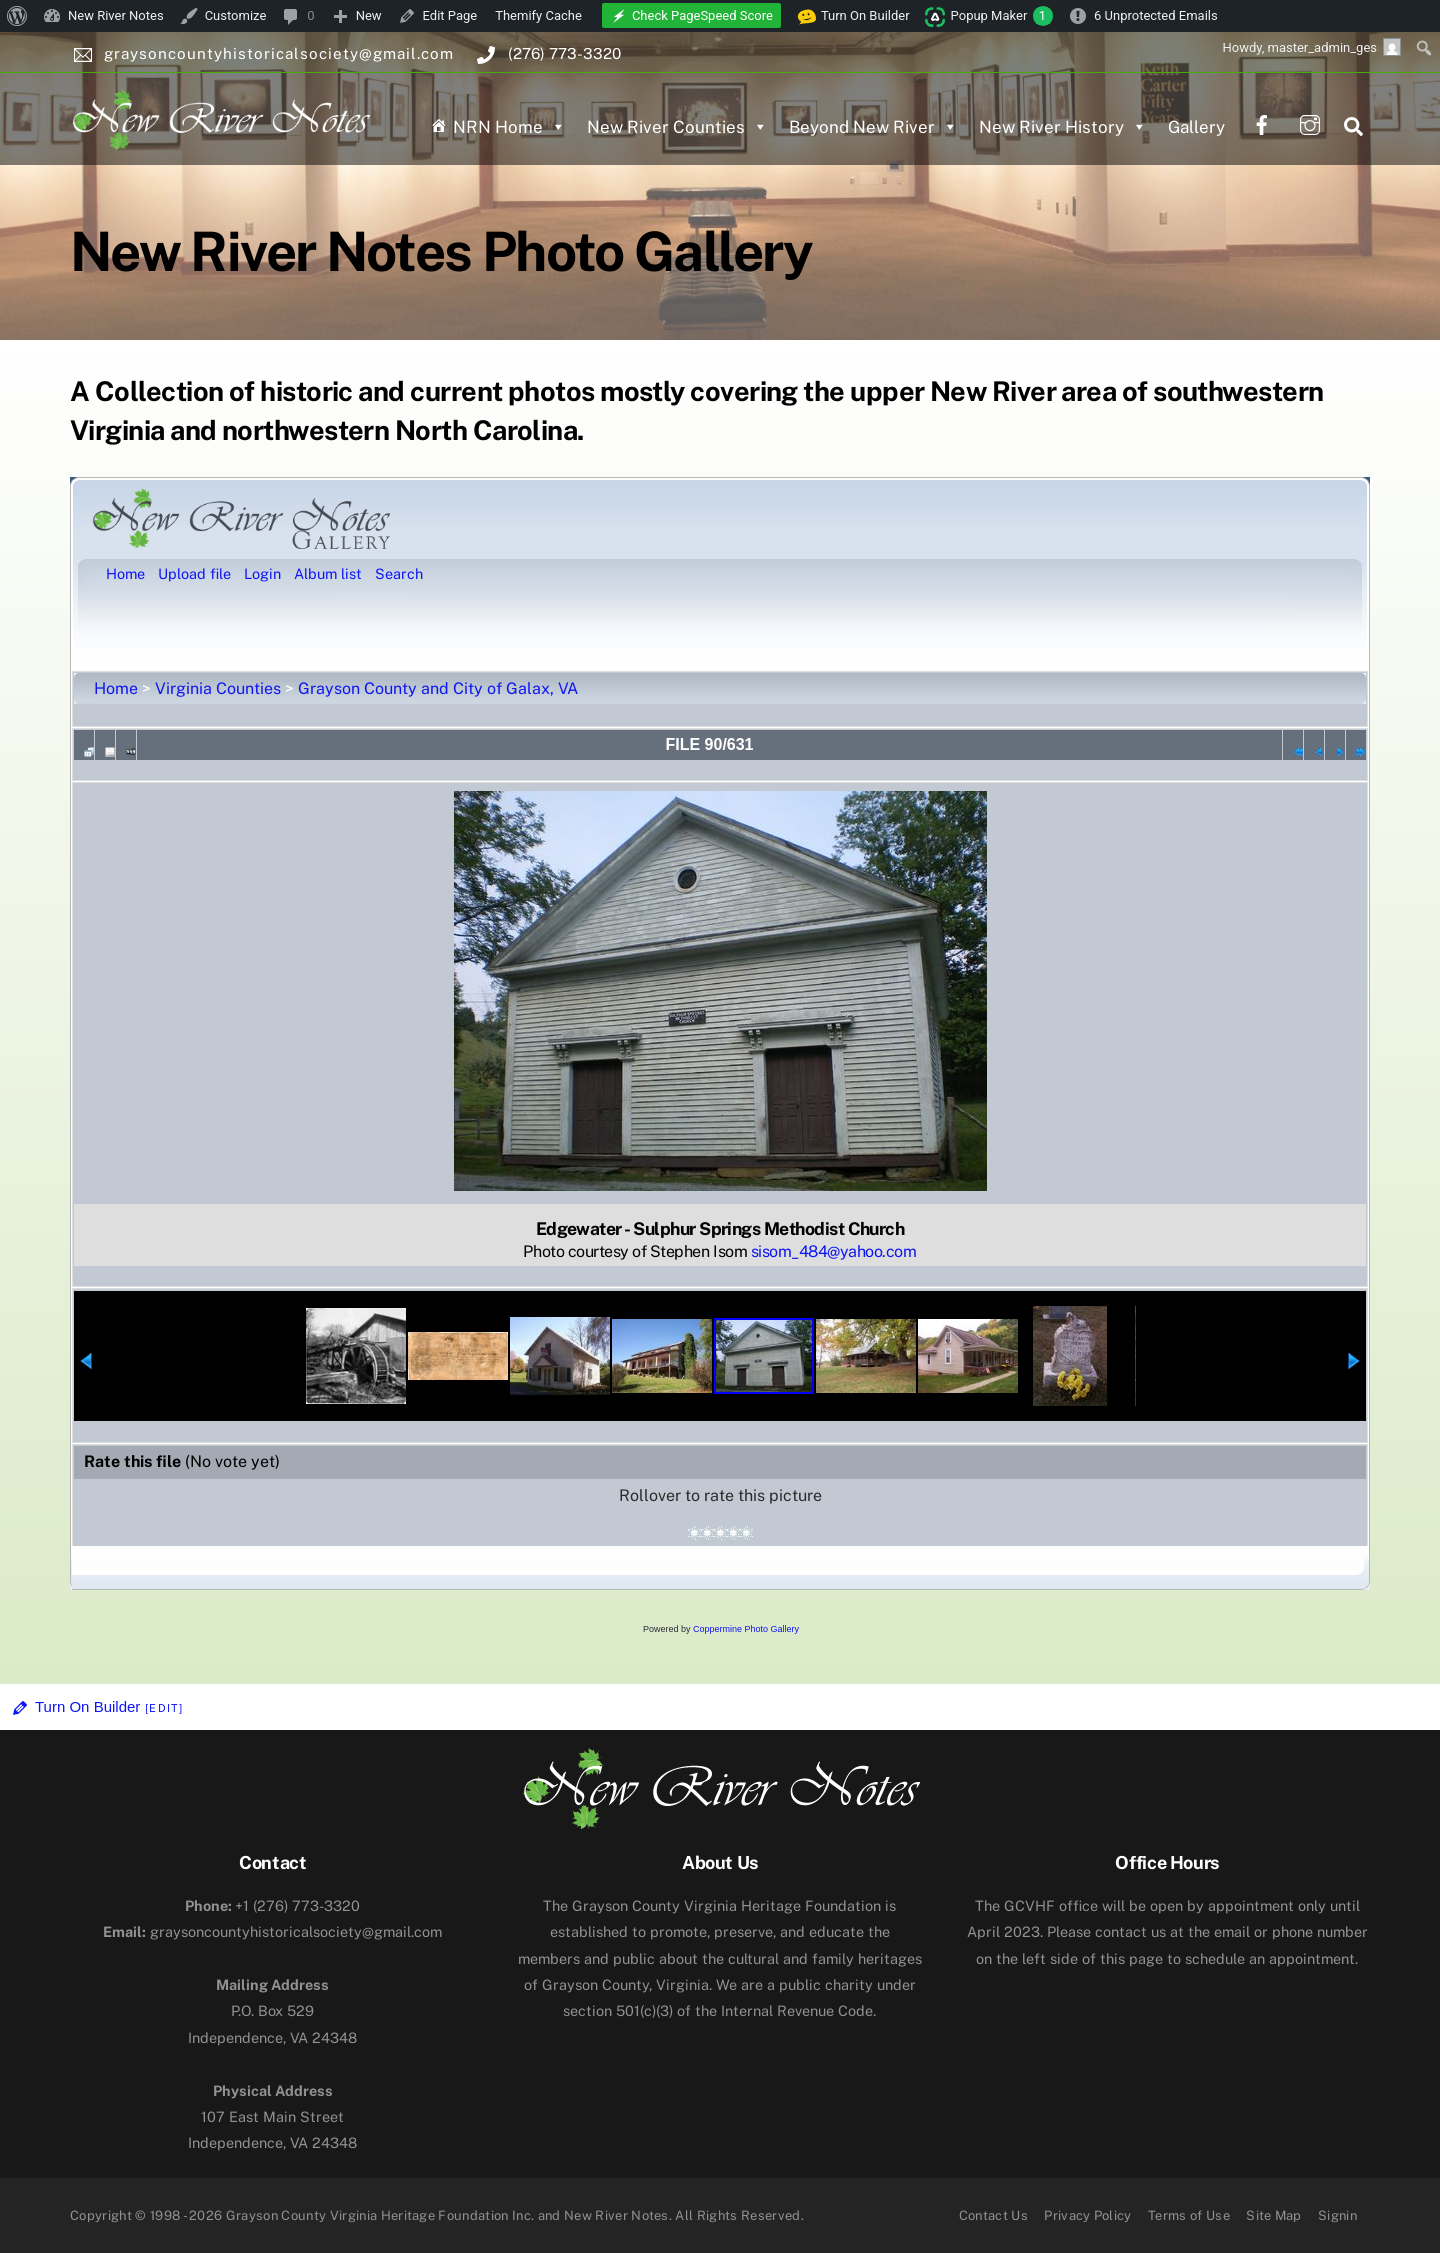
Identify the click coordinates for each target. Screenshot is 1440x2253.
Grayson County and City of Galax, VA (438, 688)
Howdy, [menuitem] (1311, 47)
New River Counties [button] (677, 127)
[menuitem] (17, 16)
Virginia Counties (218, 688)
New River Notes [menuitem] (116, 15)
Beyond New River (873, 127)
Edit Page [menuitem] (450, 15)
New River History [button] (1063, 127)
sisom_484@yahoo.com (834, 1251)
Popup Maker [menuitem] (1002, 16)
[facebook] (1262, 122)
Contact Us (993, 2215)
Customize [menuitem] (236, 15)
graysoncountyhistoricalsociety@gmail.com (272, 1931)
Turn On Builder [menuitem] (854, 16)
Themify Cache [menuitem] (538, 15)
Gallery (1196, 127)
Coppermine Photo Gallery (746, 1629)
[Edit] (164, 1708)
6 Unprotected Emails (1156, 15)
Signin (1337, 2215)
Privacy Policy (1088, 2215)
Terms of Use (1189, 2215)
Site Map (1274, 2215)
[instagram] (1310, 122)
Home (116, 688)
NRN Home (509, 127)
